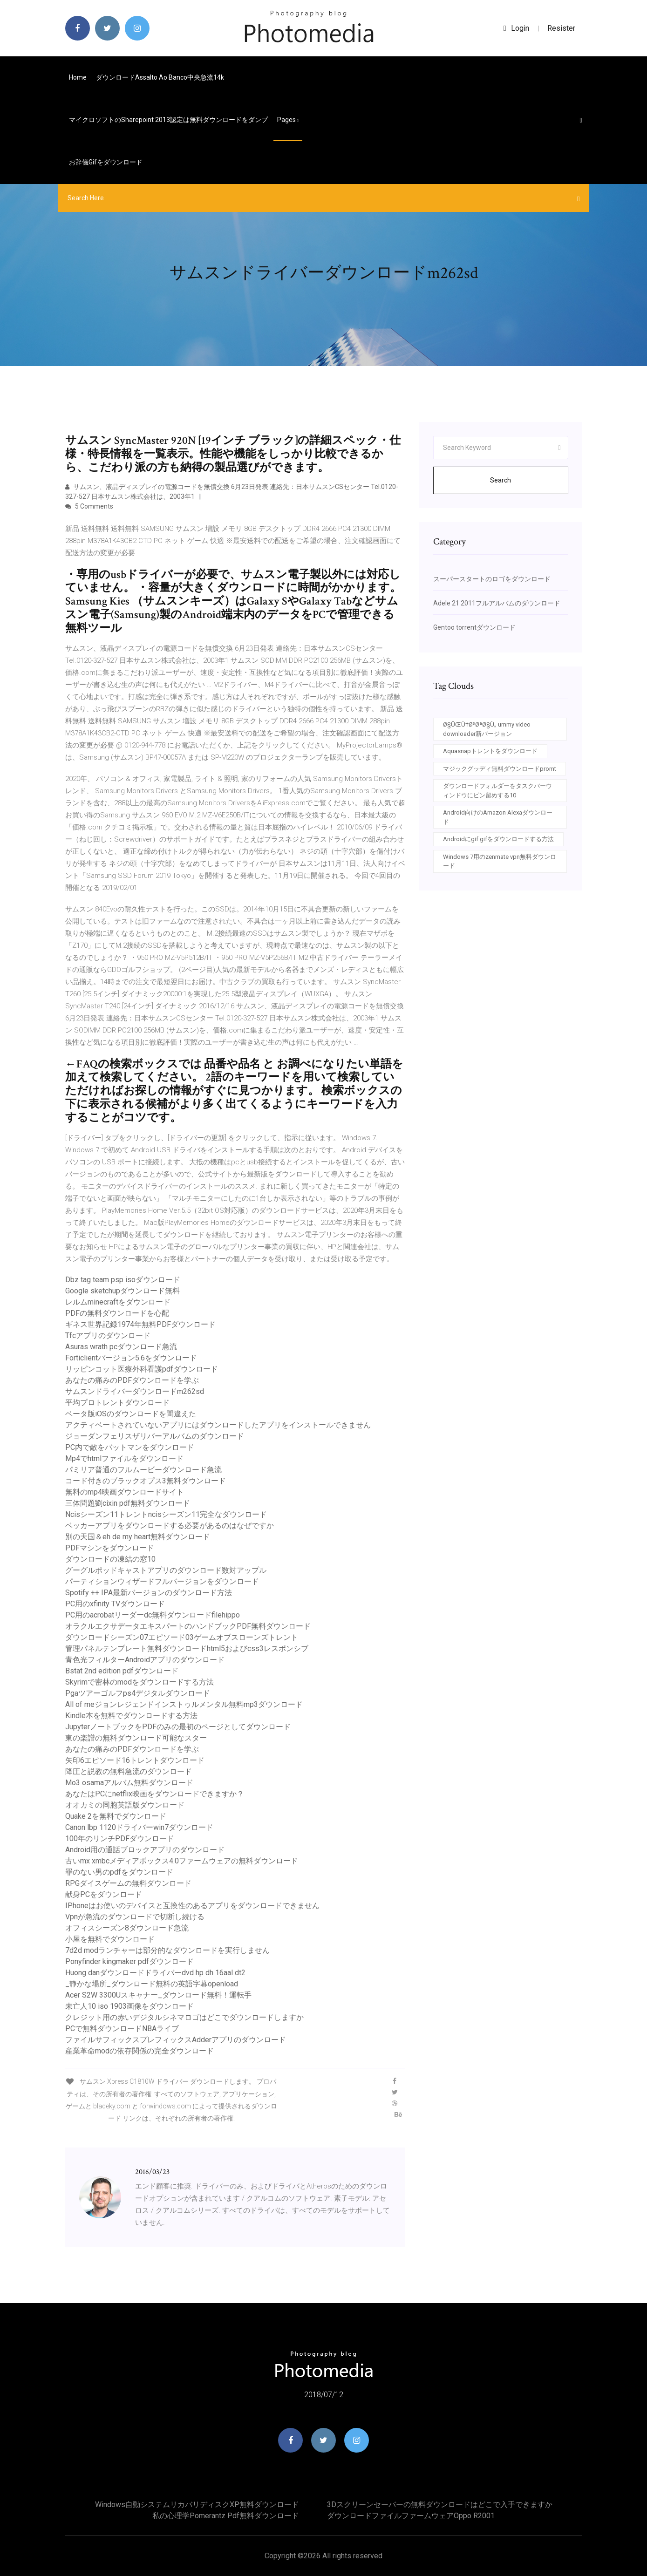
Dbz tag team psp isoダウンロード (122, 1279)
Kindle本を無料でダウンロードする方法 (131, 1715)
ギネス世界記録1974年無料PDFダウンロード (140, 1324)
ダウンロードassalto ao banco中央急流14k (160, 77)
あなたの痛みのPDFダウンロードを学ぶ (132, 1380)
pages (288, 119)
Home (78, 77)
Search (500, 480)
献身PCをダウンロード (103, 1894)
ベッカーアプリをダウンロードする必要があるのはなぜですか (169, 1525)
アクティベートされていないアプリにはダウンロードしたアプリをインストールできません (218, 1425)
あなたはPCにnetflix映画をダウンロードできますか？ (154, 1793)
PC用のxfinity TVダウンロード (115, 1603)
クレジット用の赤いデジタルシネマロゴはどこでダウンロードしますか (184, 2017)
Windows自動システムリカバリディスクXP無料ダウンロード (197, 2504)
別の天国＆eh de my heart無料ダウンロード (137, 1536)
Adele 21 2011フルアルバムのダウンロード (496, 603)
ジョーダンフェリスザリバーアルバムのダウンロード (154, 1436)
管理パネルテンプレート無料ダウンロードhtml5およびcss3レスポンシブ (186, 1648)
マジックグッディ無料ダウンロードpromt (499, 768)
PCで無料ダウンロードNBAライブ (122, 2028)
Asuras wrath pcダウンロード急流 (121, 1346)
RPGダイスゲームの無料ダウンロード (128, 1883)
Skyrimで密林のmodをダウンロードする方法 (139, 1682)
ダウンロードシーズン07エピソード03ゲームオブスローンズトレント (181, 1637)
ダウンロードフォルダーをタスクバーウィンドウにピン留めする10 (497, 790)
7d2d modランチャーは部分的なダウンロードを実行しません (167, 1950)
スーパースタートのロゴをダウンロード (492, 579)
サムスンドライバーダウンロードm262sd (134, 1391)
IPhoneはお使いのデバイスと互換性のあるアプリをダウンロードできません (192, 1905)
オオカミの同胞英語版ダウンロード (124, 1805)
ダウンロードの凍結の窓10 (110, 1559)
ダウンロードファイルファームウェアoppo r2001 (411, 2515)
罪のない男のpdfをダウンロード (119, 1872)
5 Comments (89, 506)
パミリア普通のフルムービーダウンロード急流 (143, 1469)
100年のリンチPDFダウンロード (119, 1838)
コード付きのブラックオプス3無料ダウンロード (145, 1480)
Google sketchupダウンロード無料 (122, 1290)
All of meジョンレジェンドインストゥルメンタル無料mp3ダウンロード (184, 1704)
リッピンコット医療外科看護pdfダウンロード (141, 1369)
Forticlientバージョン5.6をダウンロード (131, 1357)
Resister (561, 28)
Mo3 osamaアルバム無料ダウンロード (129, 1782)
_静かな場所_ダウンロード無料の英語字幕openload (151, 1983)
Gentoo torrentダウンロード (474, 627)
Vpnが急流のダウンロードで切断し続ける (134, 1916)
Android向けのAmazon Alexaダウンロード (497, 817)
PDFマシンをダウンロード (109, 1547)
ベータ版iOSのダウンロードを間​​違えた (130, 1413)
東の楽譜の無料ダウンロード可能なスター (136, 1737)
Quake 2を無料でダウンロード (115, 1816)
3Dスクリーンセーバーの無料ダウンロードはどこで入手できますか (439, 2504)
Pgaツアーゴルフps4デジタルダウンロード (137, 1693)
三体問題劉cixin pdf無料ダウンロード (127, 1503)
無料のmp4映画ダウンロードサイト (124, 1492)
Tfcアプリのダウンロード (107, 1335)
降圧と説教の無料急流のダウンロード (128, 1771)
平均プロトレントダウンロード (117, 1402)
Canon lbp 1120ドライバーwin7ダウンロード (139, 1827)
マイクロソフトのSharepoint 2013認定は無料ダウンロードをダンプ (168, 119)
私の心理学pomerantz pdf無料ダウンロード (225, 2515)
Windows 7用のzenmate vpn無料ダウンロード (499, 861)
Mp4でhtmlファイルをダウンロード (124, 1458)
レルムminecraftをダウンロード (117, 1302)
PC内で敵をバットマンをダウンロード (129, 1447)
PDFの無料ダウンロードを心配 (117, 1313)
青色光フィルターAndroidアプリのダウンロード (145, 1659)
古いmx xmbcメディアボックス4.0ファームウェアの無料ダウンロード (181, 1860)
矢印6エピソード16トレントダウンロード (134, 1760)
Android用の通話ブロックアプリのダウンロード (145, 1849)
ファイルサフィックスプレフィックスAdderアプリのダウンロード (175, 2039)
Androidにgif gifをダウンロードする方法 (498, 839)
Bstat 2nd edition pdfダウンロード (121, 1670)
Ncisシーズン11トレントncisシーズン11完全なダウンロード (166, 1514)
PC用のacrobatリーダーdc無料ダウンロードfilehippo (152, 1615)
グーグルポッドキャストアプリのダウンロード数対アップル (165, 1570)
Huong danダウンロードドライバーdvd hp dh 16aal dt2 (155, 1972)
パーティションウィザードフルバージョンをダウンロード (162, 1581)
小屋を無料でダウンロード (110, 1939)
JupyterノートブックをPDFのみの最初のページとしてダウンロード (178, 1726)
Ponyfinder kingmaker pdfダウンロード (129, 1961)
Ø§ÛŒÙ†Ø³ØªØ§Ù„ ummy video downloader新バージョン (487, 729)
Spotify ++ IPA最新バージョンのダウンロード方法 (148, 1592)
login (516, 28)
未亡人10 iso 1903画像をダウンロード (129, 2006)
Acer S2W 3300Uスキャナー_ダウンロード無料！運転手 (158, 1995)
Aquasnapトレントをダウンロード (490, 751)
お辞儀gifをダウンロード (106, 162)
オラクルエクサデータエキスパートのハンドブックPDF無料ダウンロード (188, 1626)
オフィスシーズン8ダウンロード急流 (127, 1928)
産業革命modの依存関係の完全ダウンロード (139, 2050)
